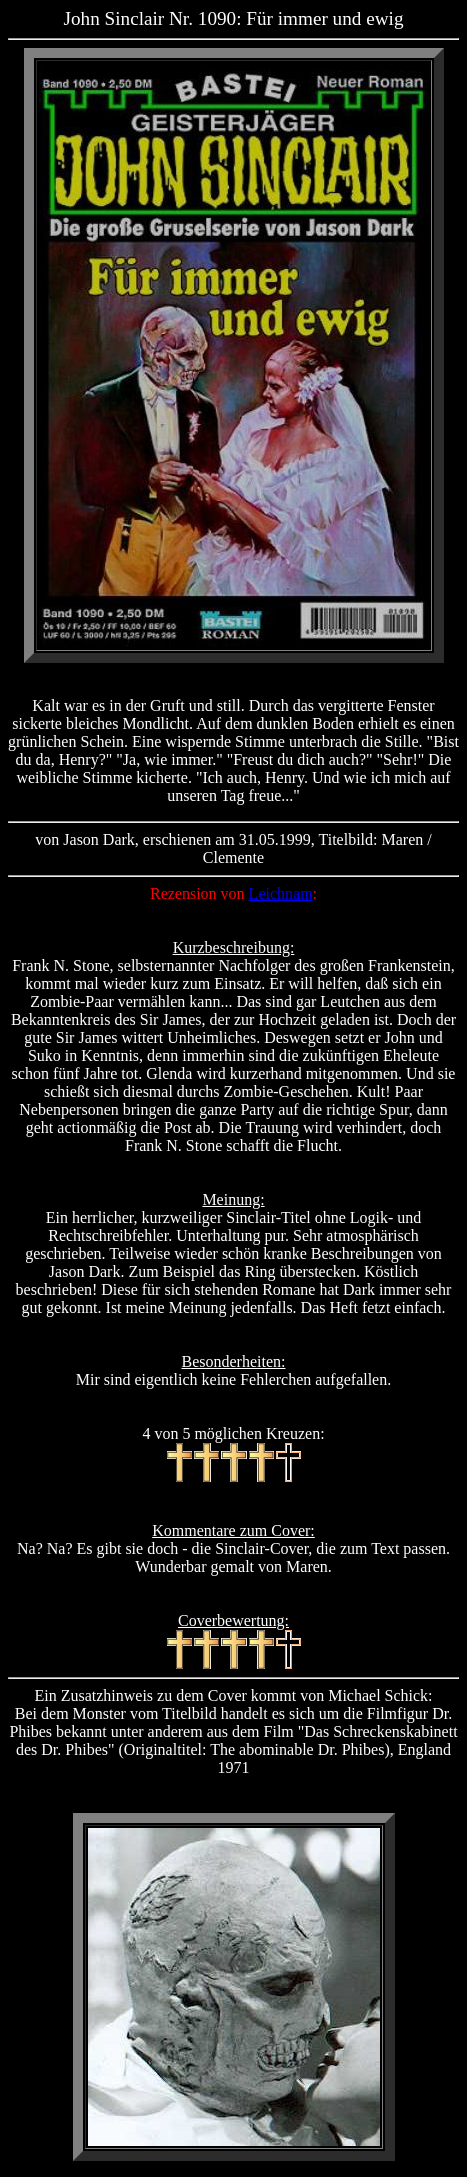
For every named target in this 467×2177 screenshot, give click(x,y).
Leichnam (281, 893)
